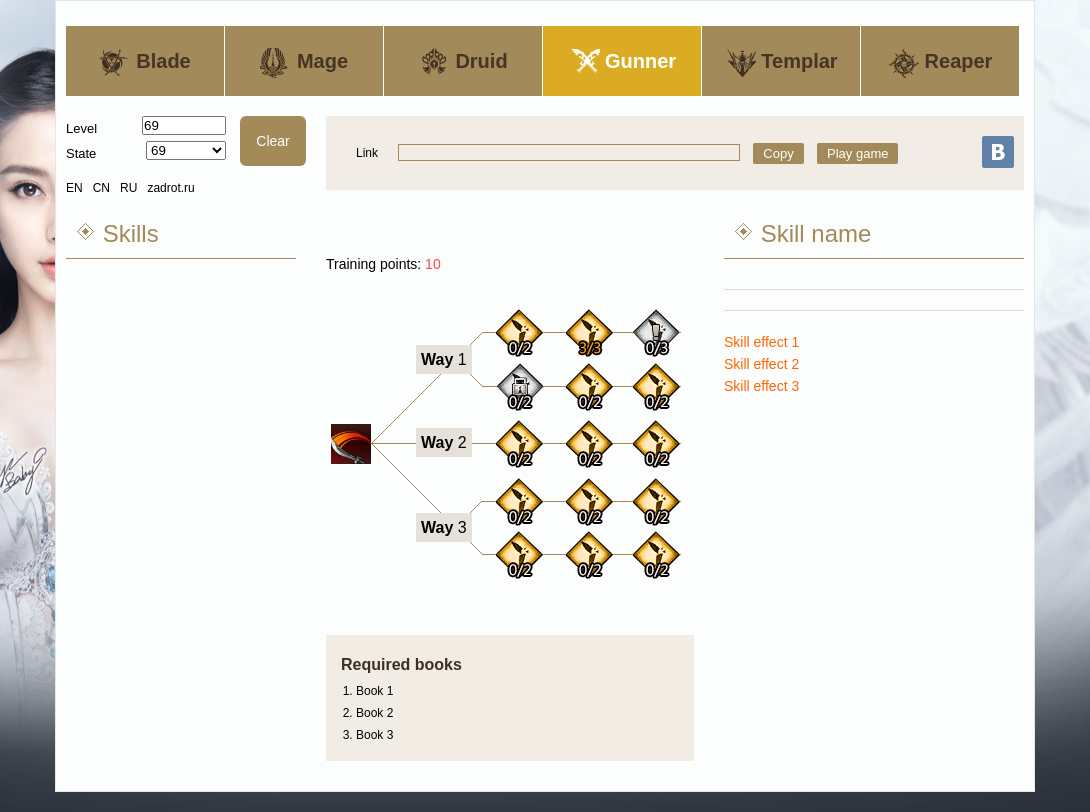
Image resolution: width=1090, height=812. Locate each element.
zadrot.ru (170, 188)
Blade (144, 63)
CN (101, 188)
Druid (462, 63)
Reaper (940, 63)
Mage (304, 63)
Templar (780, 63)
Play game (857, 153)
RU (128, 188)
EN (74, 188)
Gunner (622, 63)
